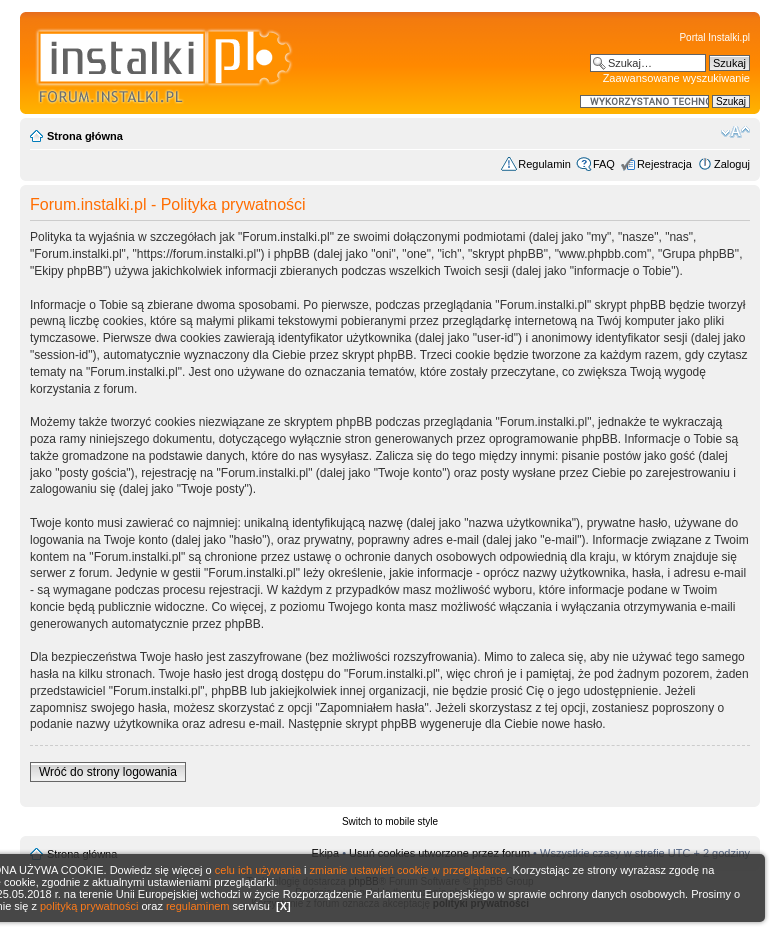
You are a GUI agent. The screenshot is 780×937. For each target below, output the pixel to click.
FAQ (604, 164)
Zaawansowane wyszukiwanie (676, 78)
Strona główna (85, 136)
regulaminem (198, 906)
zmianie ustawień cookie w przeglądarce (408, 870)
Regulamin (544, 164)
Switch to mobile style (390, 821)
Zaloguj (732, 164)
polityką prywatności (89, 906)
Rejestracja (664, 164)
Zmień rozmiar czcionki (735, 132)
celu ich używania (258, 870)
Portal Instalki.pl (714, 37)
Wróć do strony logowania (108, 772)
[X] (283, 906)
